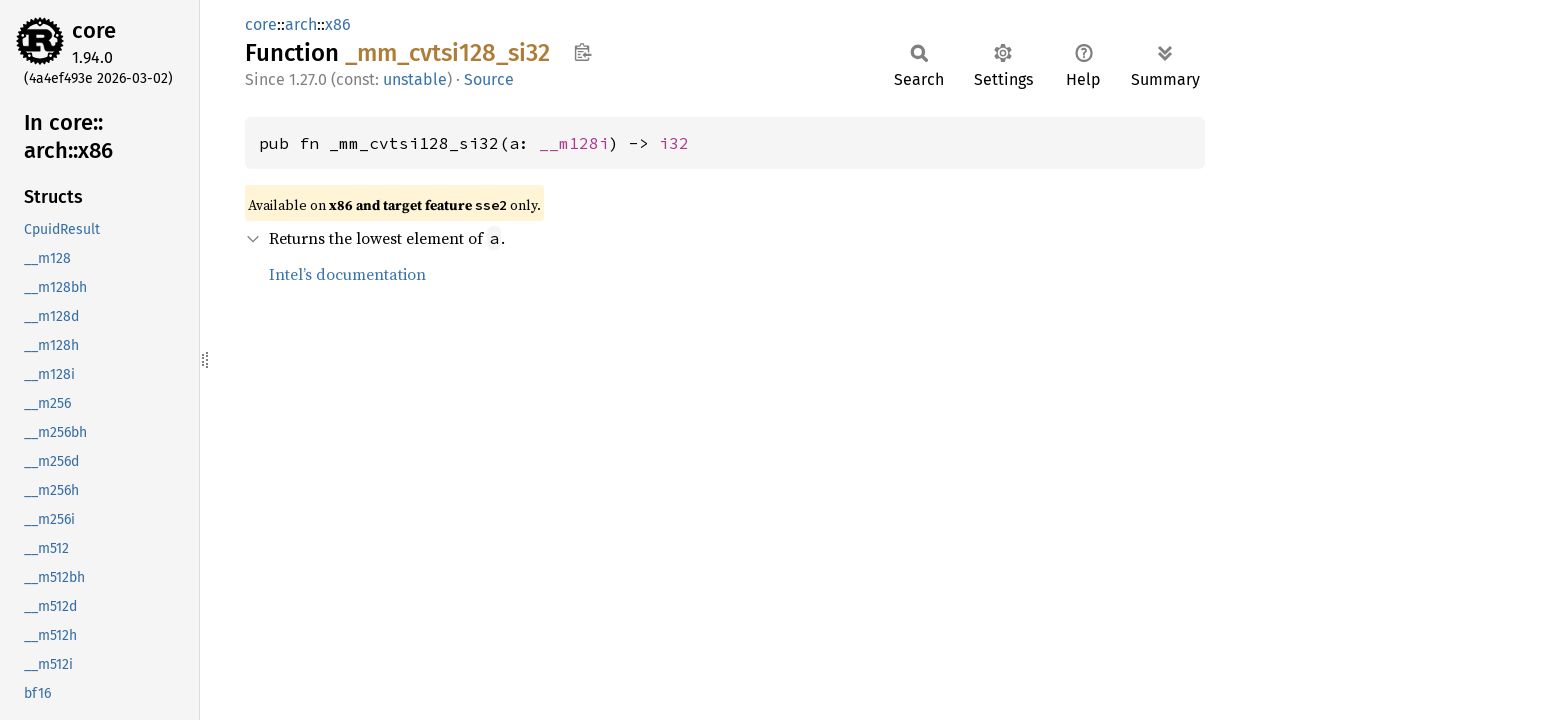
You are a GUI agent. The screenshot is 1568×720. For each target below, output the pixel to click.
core (94, 30)
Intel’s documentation (347, 274)
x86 (338, 24)
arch (301, 24)
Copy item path (582, 52)
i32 (674, 143)
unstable (415, 79)
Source (489, 79)
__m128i (574, 143)
